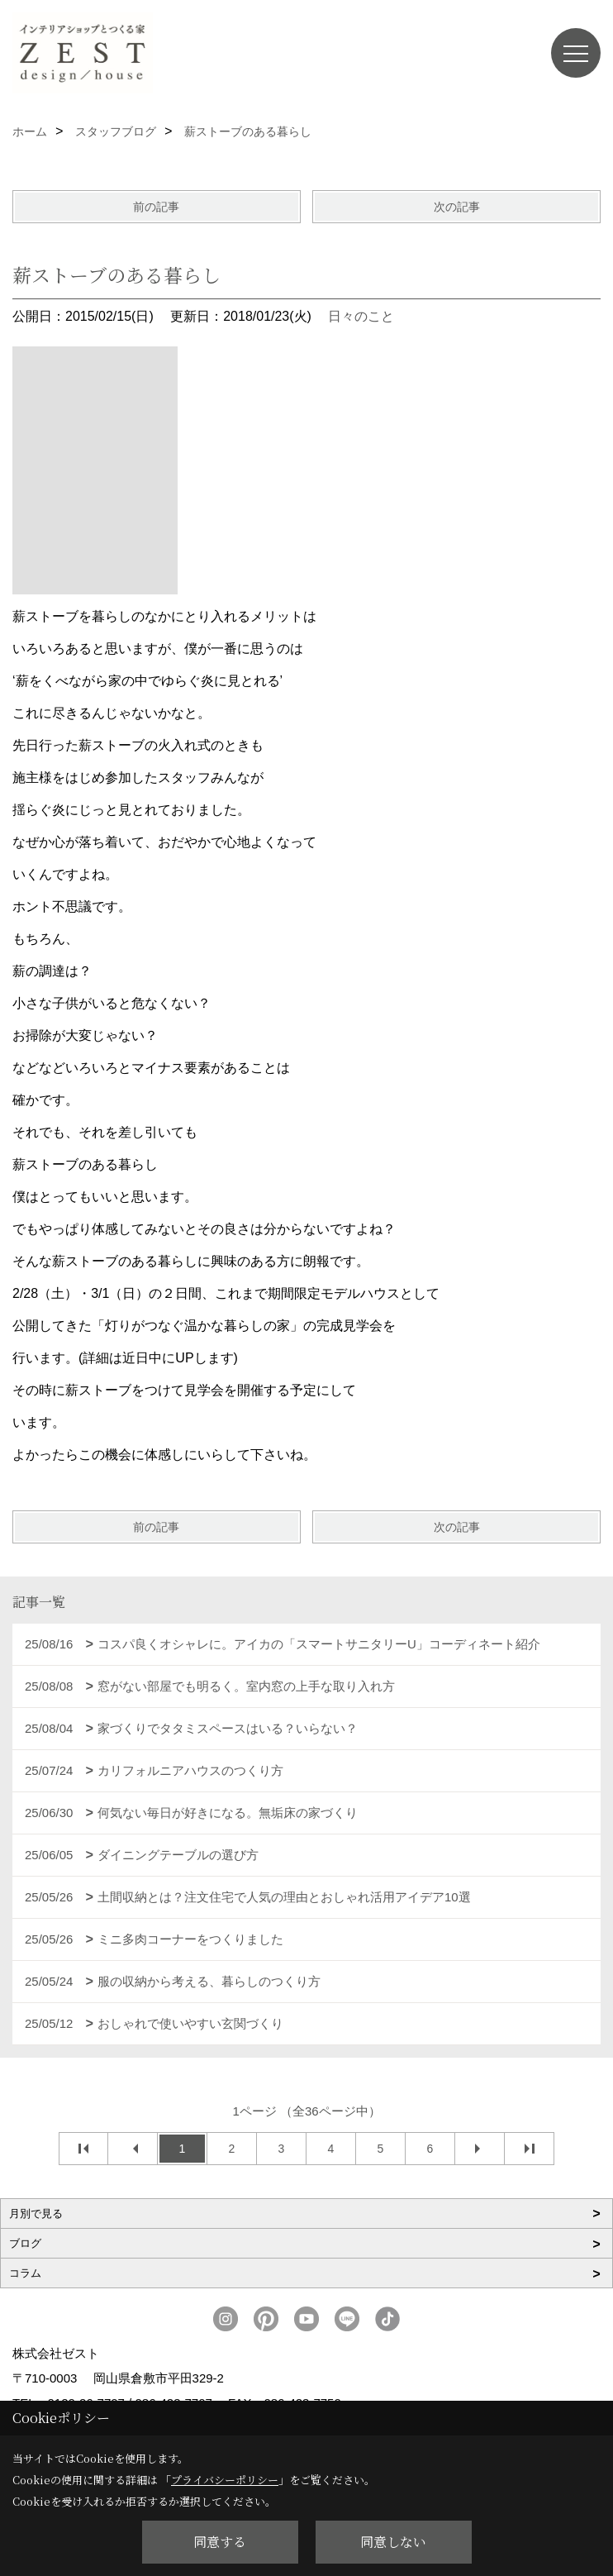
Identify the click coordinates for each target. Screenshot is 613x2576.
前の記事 (156, 206)
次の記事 (457, 206)
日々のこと (361, 316)
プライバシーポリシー (224, 2480)
